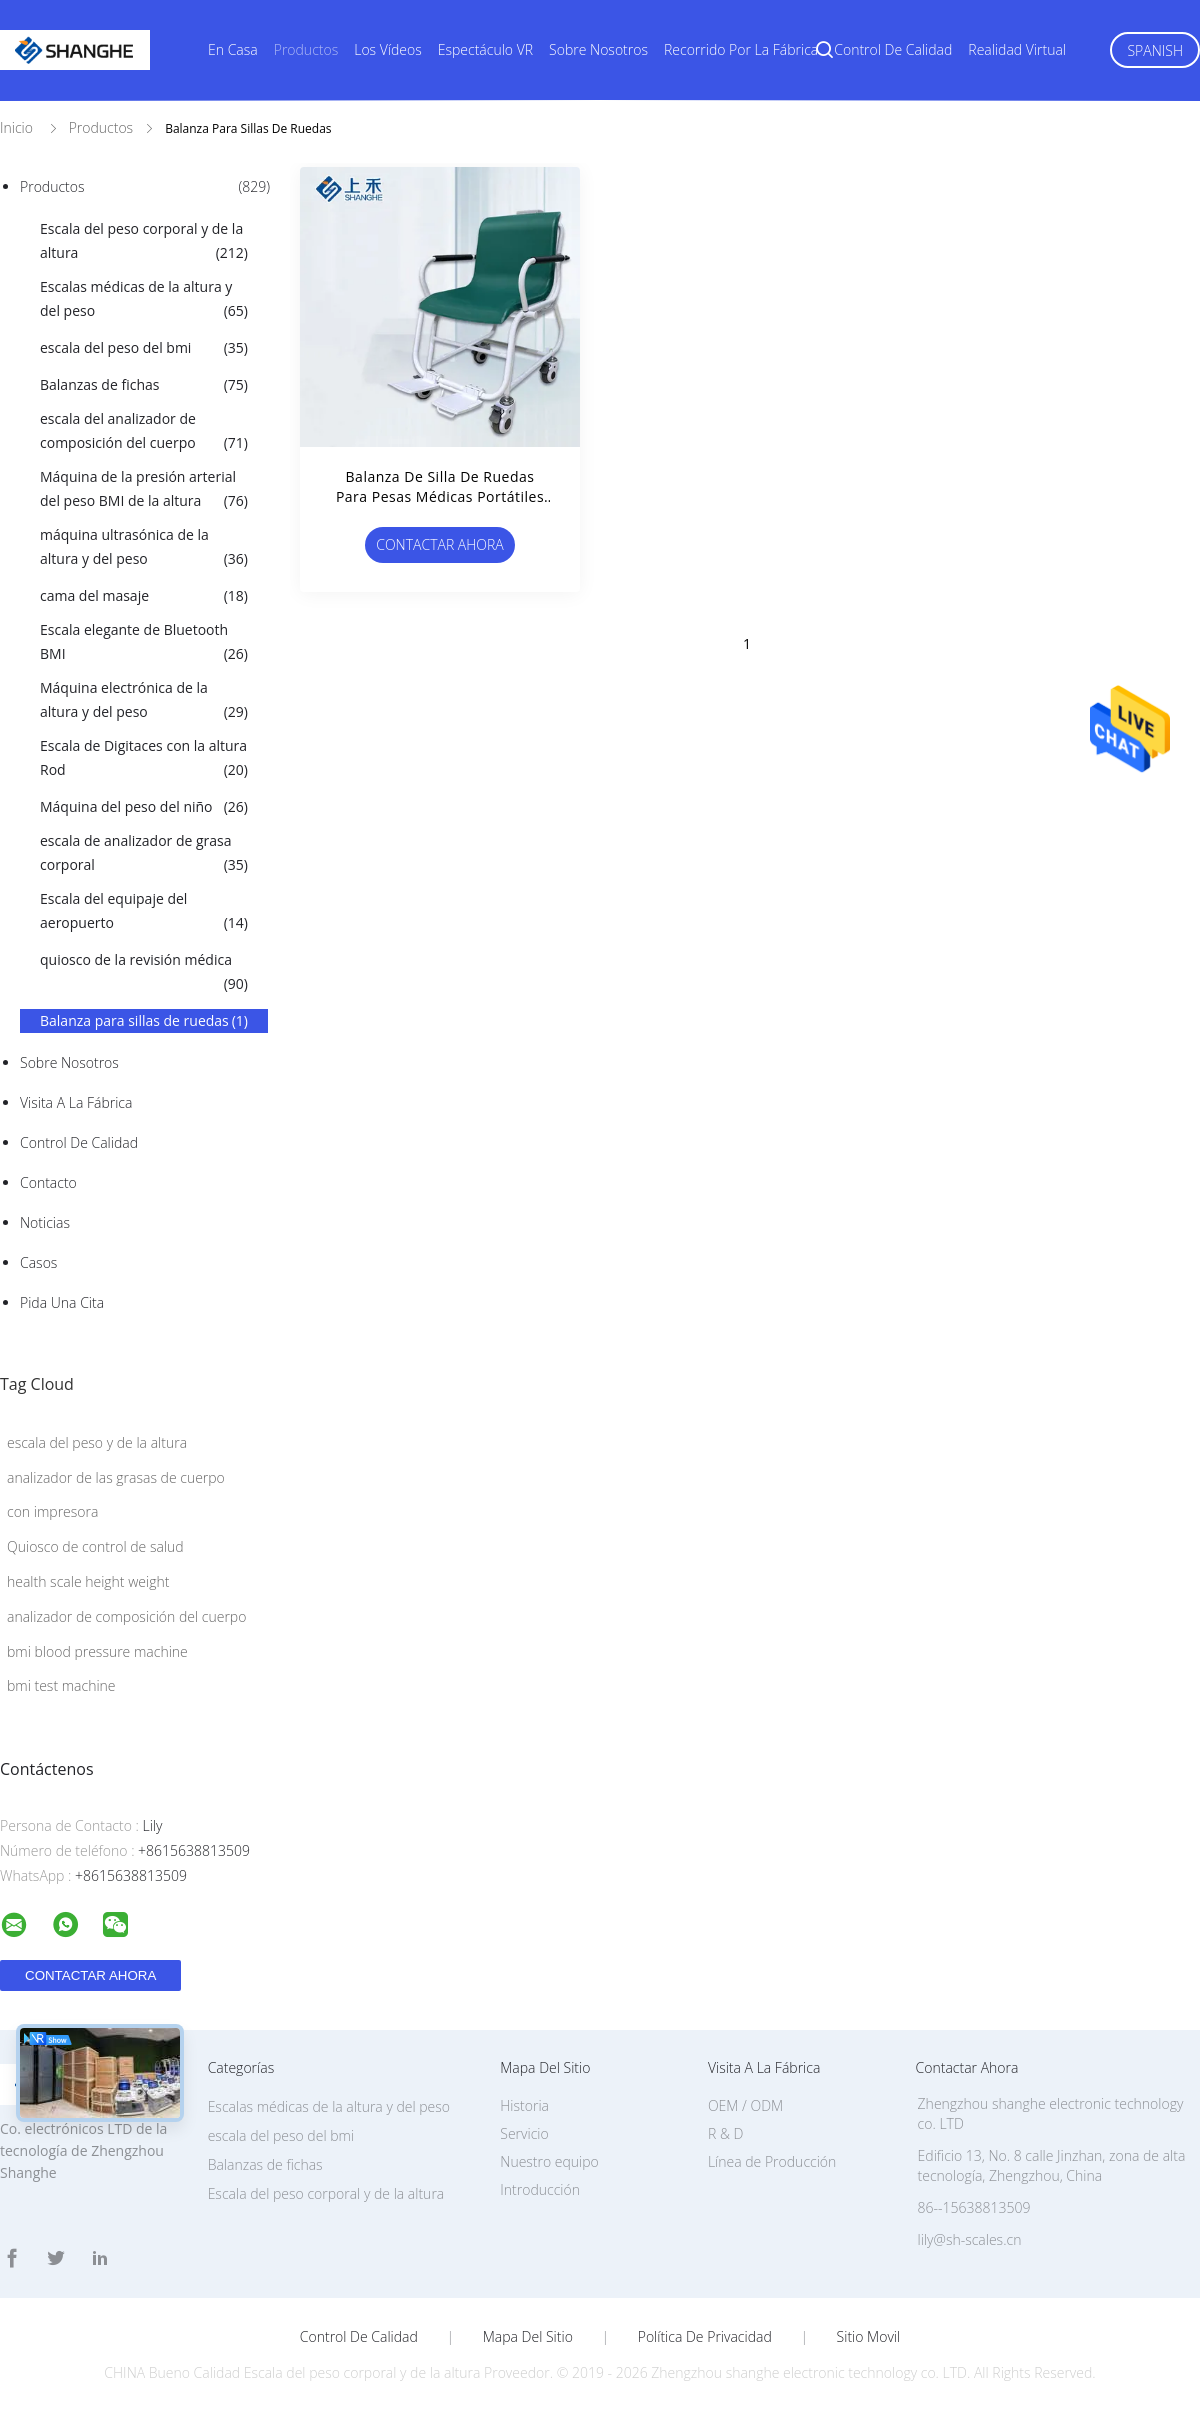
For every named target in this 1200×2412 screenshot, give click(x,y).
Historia (524, 2105)
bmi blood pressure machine (97, 1651)
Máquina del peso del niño (144, 807)
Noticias (45, 1222)
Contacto (48, 1182)
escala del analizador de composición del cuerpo (144, 432)
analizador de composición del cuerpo (126, 1616)
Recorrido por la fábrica (741, 49)
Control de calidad (893, 49)
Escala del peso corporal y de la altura (144, 242)
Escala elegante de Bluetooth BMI (144, 643)
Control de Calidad (79, 1142)
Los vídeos (388, 49)
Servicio (524, 2133)
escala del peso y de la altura (97, 1442)
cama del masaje (144, 596)
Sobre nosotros (598, 49)
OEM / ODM (745, 2105)
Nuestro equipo (549, 2161)
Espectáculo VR (485, 49)
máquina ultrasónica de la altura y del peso (144, 548)
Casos (38, 1262)
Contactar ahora (440, 544)
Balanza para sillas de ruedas (144, 1021)
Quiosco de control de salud (95, 1546)
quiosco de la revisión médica (144, 973)
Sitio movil (869, 2337)
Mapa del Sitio (528, 2337)
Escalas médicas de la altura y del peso (144, 300)
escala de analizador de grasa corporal (144, 854)
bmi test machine (61, 1685)
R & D (725, 2133)
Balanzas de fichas (144, 385)
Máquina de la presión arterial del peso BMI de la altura (144, 490)
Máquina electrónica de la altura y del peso (144, 701)
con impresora (52, 1511)
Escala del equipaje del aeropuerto (144, 912)
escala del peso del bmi (144, 348)
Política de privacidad (705, 2337)
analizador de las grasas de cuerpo (116, 1477)
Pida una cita (62, 1302)
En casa (233, 49)
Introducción (540, 2189)
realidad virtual (1017, 49)
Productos (306, 49)
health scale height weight (88, 1581)
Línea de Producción (772, 2161)
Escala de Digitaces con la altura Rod (144, 759)
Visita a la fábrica (76, 1102)
